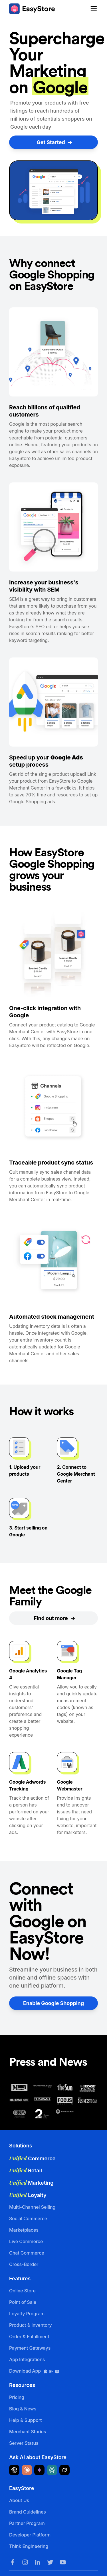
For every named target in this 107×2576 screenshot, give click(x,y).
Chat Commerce (26, 2253)
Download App (34, 2371)
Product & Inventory (30, 2325)
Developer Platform (30, 2535)
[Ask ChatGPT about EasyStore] (14, 2470)
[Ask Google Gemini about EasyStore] (39, 2470)
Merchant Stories (27, 2431)
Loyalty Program (27, 2313)
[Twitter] (50, 2562)
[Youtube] (62, 2562)
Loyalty (28, 2195)
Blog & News (22, 2409)
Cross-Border (23, 2264)
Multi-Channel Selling (32, 2207)
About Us (19, 2500)
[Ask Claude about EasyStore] (27, 2470)
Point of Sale (22, 2302)
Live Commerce (26, 2241)
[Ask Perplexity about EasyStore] (52, 2470)
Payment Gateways (30, 2348)
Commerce (32, 2158)
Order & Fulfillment (29, 2336)
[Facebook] (12, 2562)
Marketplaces (24, 2230)
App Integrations (27, 2359)
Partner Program (27, 2523)
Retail (25, 2170)
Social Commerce (28, 2218)
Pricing (16, 2397)
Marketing (31, 2183)
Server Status (24, 2443)
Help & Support (25, 2420)
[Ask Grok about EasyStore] (64, 2470)
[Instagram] (25, 2562)
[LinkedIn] (37, 2562)
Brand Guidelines (27, 2512)
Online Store (22, 2291)
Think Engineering (28, 2546)
